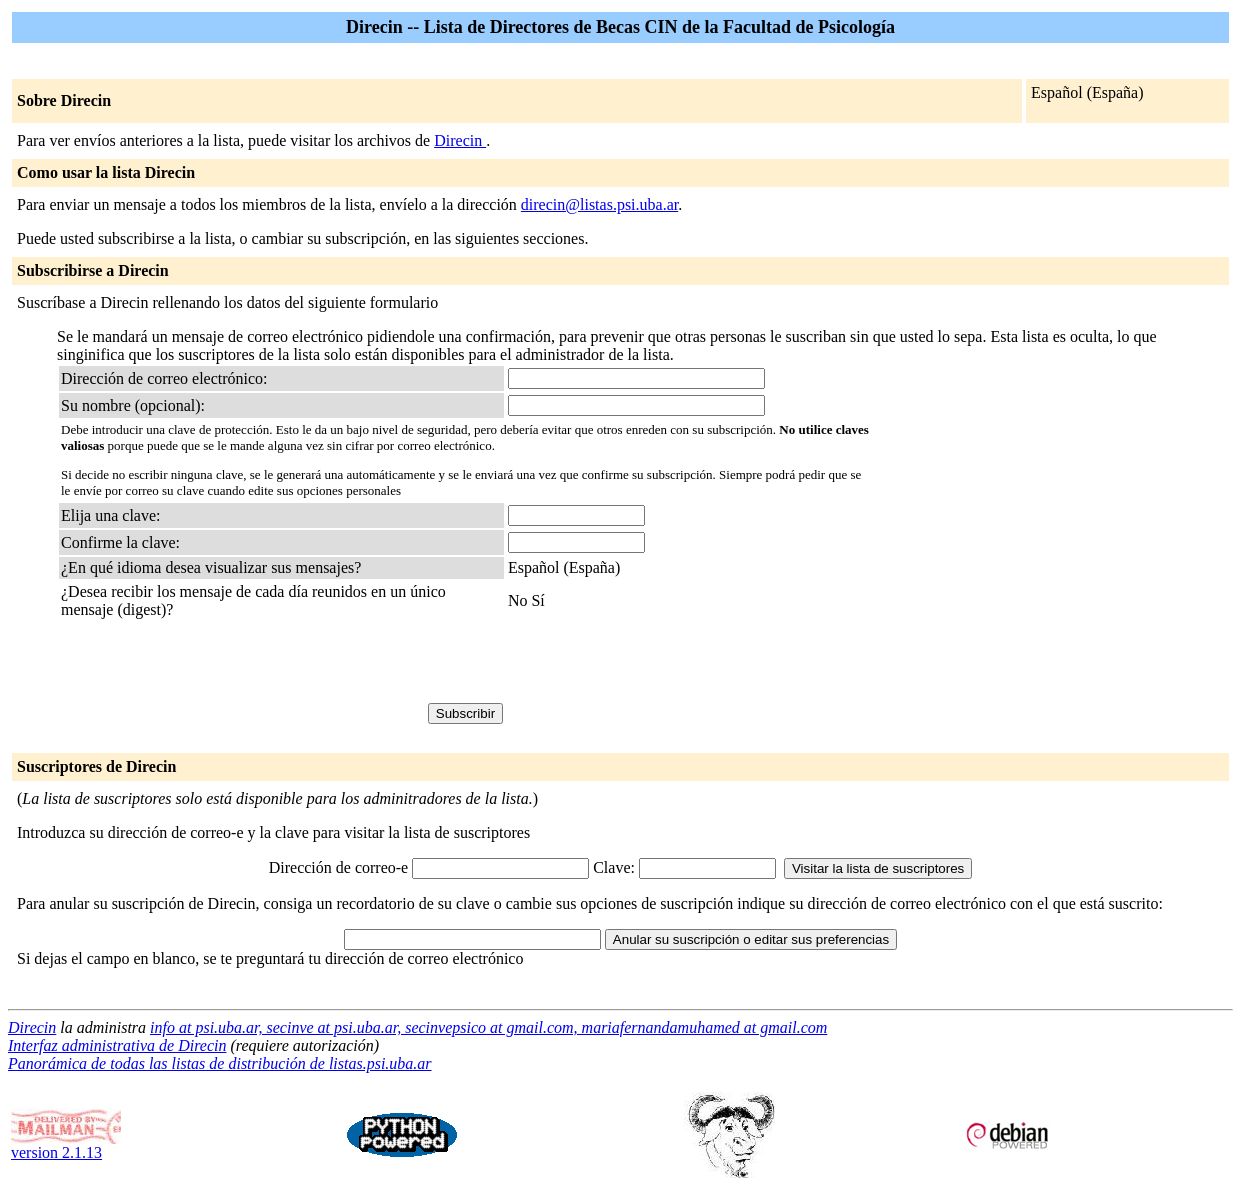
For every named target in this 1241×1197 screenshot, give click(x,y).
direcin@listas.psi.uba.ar (599, 204)
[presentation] (213, 664)
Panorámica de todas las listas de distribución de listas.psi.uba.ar (220, 1063)
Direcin (460, 140)
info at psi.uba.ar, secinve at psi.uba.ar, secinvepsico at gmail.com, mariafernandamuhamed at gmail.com (488, 1027)
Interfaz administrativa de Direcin (117, 1045)
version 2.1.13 (66, 1145)
